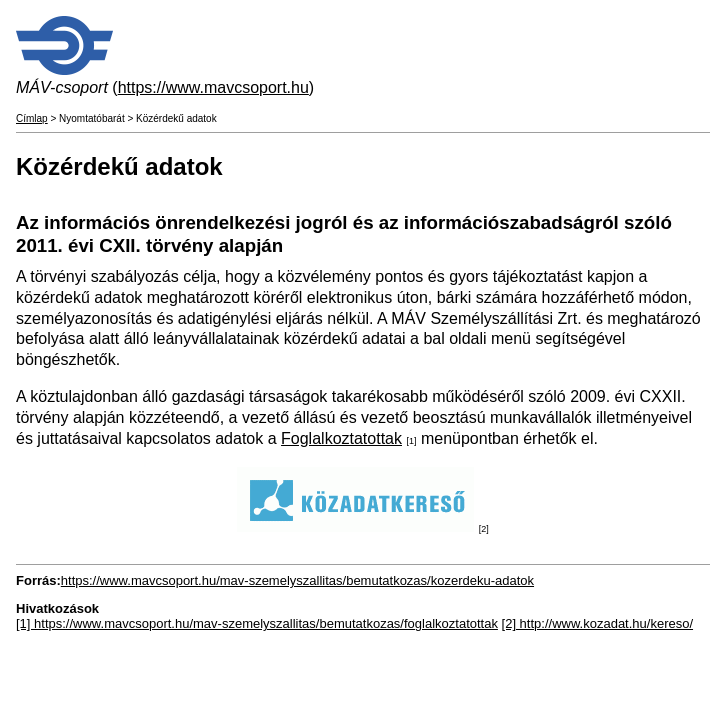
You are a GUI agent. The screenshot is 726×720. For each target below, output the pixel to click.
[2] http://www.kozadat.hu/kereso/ (598, 623)
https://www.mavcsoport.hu (213, 87)
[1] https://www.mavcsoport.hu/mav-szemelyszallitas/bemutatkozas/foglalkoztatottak (257, 623)
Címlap (32, 118)
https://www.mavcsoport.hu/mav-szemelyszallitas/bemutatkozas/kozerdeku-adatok (297, 580)
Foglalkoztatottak (341, 438)
